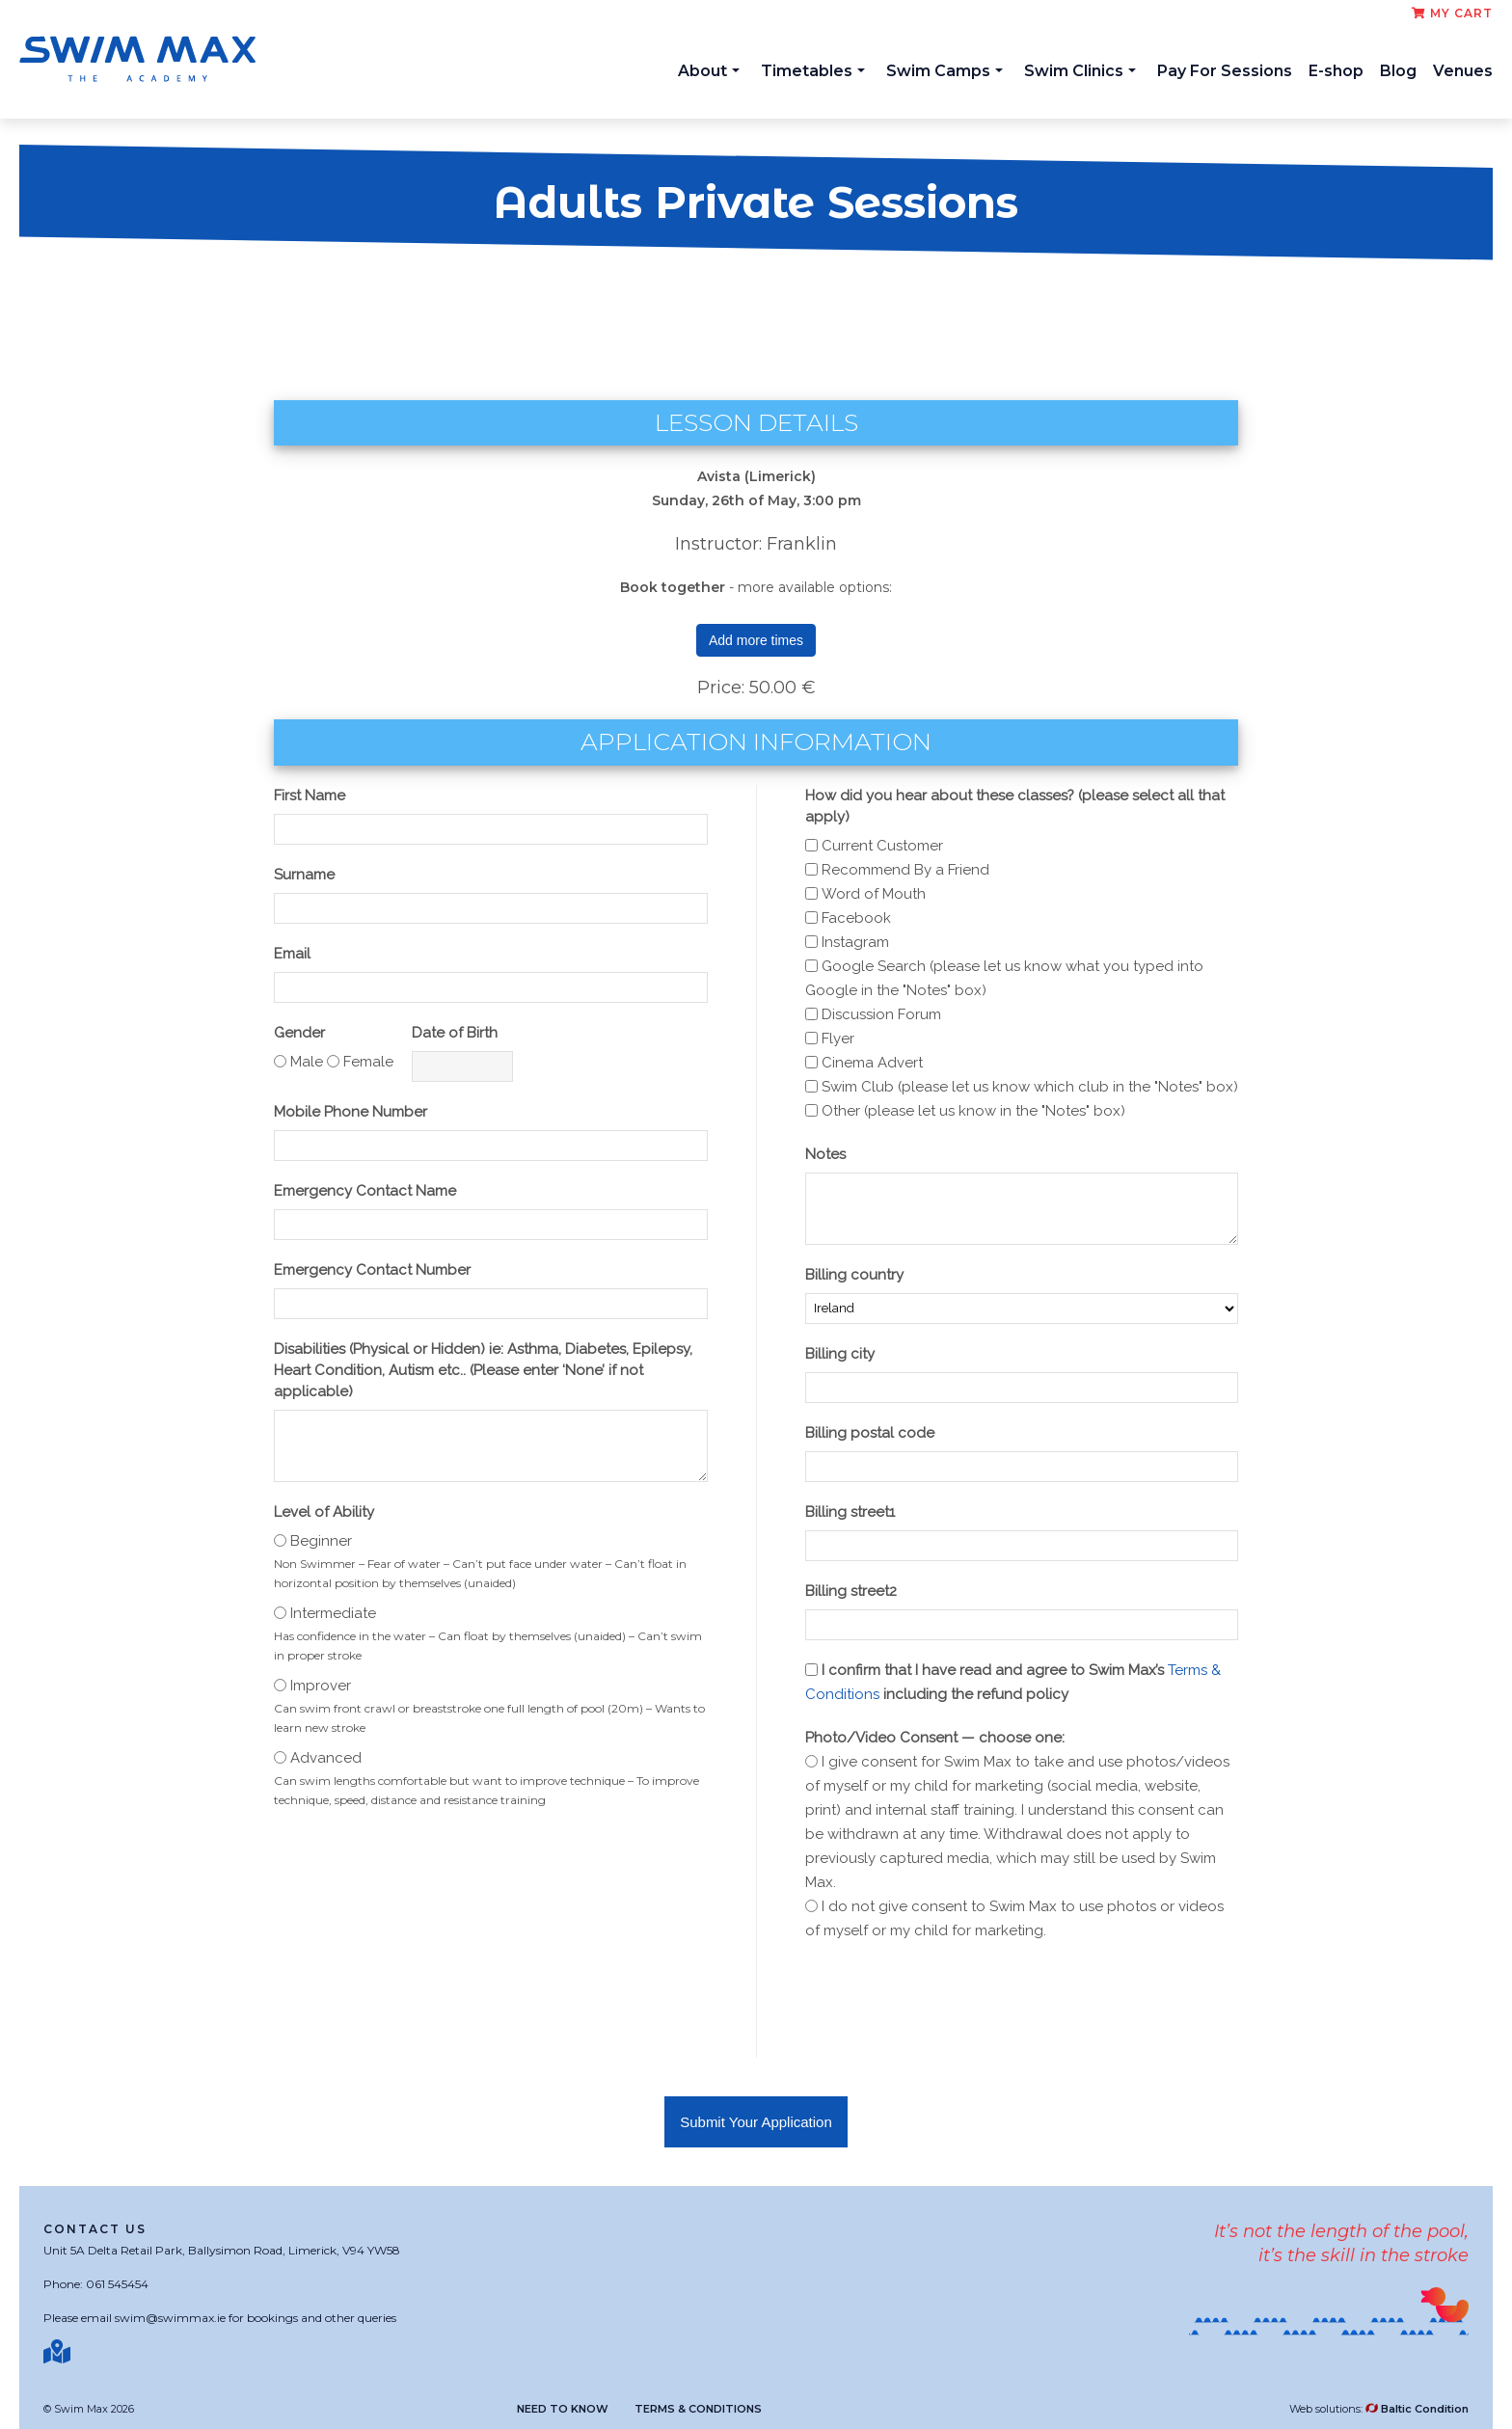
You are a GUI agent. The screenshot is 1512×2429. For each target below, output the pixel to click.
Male (306, 1061)
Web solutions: (1379, 2409)
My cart (1452, 13)
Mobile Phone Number (350, 1111)
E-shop (1336, 71)
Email (292, 953)
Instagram (855, 942)
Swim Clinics (1080, 71)
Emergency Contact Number (372, 1270)
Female (368, 1061)
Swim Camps (944, 71)
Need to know (562, 2409)
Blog (1398, 71)
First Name (309, 795)
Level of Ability (324, 1512)
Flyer (838, 1038)
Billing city (840, 1354)
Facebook (856, 918)
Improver (320, 1685)
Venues (1463, 71)
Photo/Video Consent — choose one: (935, 1737)
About (709, 71)
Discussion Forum (881, 1014)
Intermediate (333, 1613)
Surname (304, 874)
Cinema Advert (872, 1062)
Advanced (326, 1758)
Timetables (813, 71)
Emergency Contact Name (365, 1191)
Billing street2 (851, 1591)
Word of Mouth (874, 894)
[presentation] (951, 2000)
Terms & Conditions (698, 2409)
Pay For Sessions (1224, 71)
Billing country (854, 1274)
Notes (825, 1154)
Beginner (321, 1541)
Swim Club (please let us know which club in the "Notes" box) (1030, 1086)
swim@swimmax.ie (170, 2317)
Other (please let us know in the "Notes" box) (973, 1111)
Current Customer (882, 845)
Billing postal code (869, 1433)
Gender (299, 1032)
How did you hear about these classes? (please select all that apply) (1015, 806)
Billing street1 (850, 1512)
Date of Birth (455, 1032)
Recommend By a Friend (905, 869)
